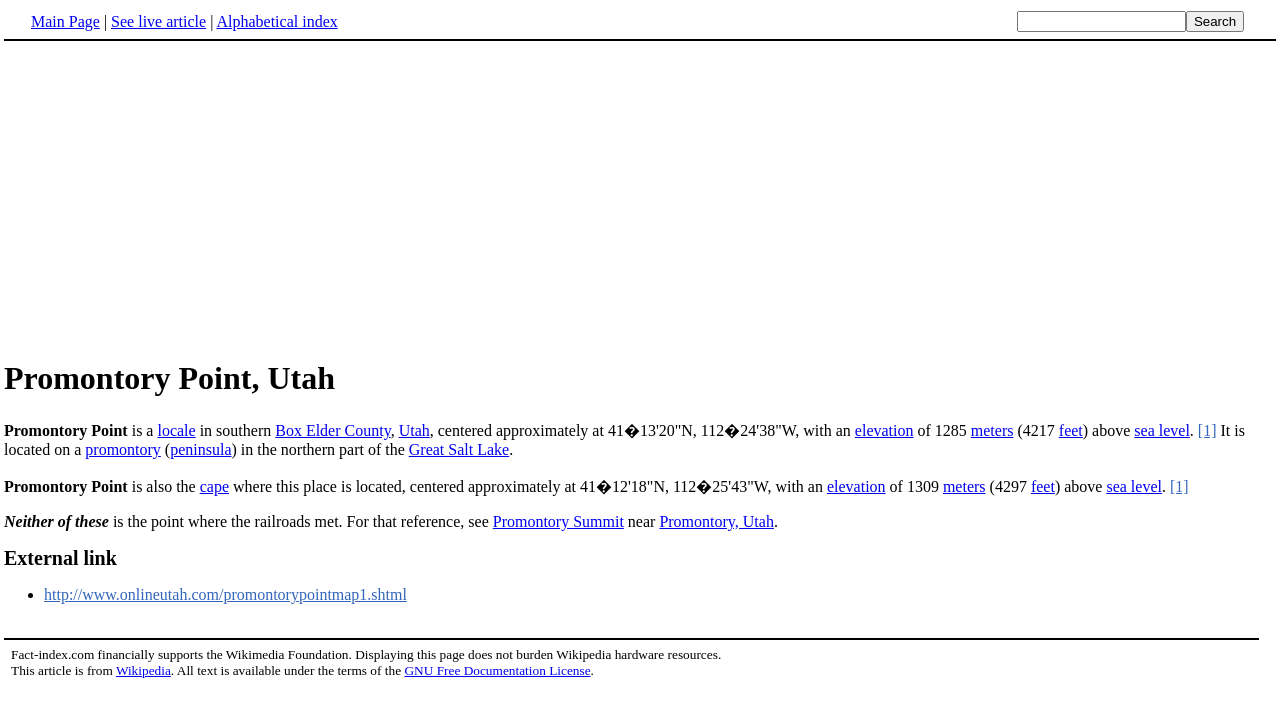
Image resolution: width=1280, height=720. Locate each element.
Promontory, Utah (716, 521)
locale (176, 430)
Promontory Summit (558, 521)
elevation (884, 430)
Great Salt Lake (459, 449)
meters (992, 430)
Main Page (65, 21)
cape (214, 486)
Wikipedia (143, 670)
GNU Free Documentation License (497, 670)
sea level (1162, 430)
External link (60, 558)
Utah (414, 430)
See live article (158, 21)
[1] (1207, 430)
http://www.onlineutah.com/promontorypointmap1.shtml (225, 594)
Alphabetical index (276, 21)
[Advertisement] (172, 199)
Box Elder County (332, 430)
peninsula (200, 449)
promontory (123, 449)
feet (1071, 430)
